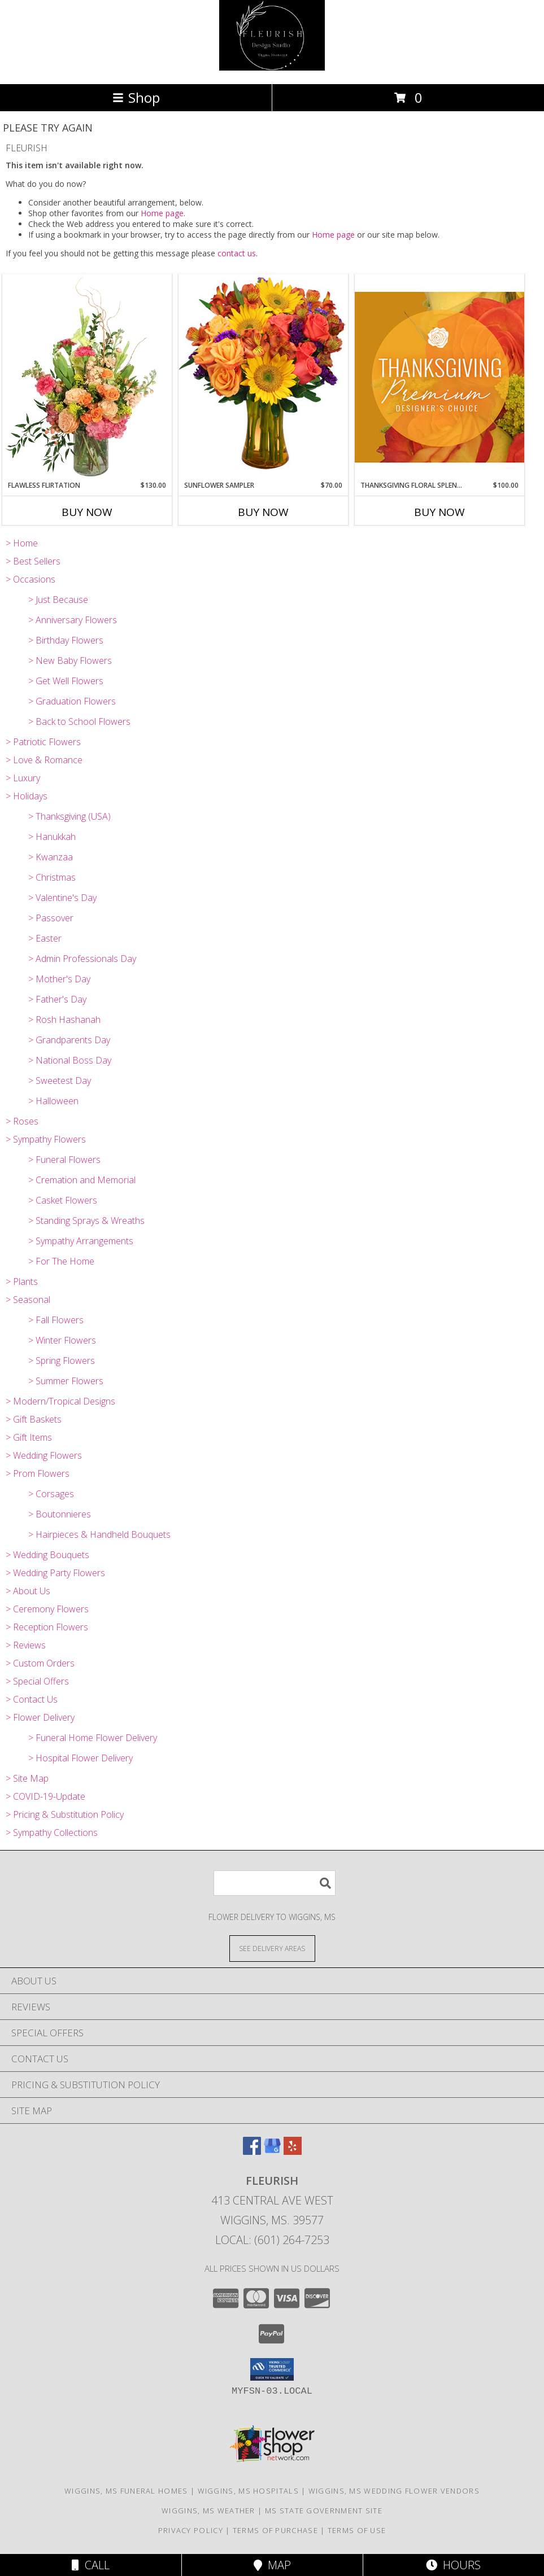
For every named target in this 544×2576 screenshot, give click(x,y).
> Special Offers (37, 1681)
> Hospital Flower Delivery (80, 1758)
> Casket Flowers (62, 1200)
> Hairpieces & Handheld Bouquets (99, 1534)
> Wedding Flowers (44, 1455)
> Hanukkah (52, 836)
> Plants (22, 1281)
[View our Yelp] (293, 2151)
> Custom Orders (40, 1663)
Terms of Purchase (275, 2530)
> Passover (50, 918)
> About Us (28, 1591)
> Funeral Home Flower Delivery (92, 1737)
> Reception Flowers (47, 1627)
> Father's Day (57, 999)
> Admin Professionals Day (82, 958)
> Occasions (30, 579)
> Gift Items (29, 1437)
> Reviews (26, 1645)
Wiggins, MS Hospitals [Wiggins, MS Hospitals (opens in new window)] (248, 2491)
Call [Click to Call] (91, 2565)
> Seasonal (28, 1299)
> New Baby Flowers (70, 660)
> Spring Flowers (61, 1360)
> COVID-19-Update (45, 1796)
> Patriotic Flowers (43, 742)
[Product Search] (275, 1883)
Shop (136, 97)
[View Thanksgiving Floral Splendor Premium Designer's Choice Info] (439, 376)
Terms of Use (357, 2530)
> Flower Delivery (40, 1717)
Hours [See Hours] (453, 2565)
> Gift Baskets (34, 1419)
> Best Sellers (33, 561)
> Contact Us (32, 1699)
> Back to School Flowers (79, 721)
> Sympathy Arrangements (80, 1241)
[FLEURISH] (272, 67)
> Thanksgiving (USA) (69, 816)
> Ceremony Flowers (47, 1609)
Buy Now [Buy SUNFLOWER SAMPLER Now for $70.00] (263, 512)
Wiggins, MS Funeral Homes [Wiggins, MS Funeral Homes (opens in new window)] (126, 2491)
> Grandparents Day (69, 1040)
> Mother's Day (59, 979)
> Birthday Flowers (65, 640)
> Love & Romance (44, 760)
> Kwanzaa (50, 857)
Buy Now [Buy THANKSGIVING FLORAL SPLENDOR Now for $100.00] (439, 512)
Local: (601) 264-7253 (272, 2239)
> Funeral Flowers (64, 1159)
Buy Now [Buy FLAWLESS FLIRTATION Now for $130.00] (87, 512)
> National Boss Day (69, 1060)
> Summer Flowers (65, 1381)
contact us (236, 253)
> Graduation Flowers (72, 701)
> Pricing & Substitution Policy (65, 1814)
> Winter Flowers (62, 1340)
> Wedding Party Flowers (55, 1573)
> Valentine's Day (62, 897)
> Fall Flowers (56, 1320)
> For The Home (61, 1261)
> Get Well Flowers (65, 681)
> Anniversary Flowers (72, 620)
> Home (22, 543)
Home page (162, 213)
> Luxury (23, 778)
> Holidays (26, 796)
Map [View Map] (272, 2565)
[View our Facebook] (252, 2151)
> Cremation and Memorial (82, 1180)
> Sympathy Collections (52, 1832)
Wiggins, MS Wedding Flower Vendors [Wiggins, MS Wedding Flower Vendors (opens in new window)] (394, 2491)
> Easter (45, 938)
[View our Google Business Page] (272, 2151)
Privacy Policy (190, 2530)
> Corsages (51, 1494)
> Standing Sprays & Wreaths (86, 1220)
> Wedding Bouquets (47, 1555)
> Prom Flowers (37, 1473)
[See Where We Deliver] (272, 1948)
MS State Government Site (323, 2510)
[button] (272, 2369)
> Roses (22, 1121)
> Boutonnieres (59, 1514)
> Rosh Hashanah (64, 1019)
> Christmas (52, 877)
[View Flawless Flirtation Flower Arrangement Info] (87, 377)
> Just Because (58, 599)
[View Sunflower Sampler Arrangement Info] (263, 376)
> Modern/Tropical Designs (60, 1401)
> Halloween (53, 1101)
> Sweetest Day (59, 1080)
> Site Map (27, 1778)
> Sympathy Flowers (46, 1139)
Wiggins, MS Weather (208, 2510)
